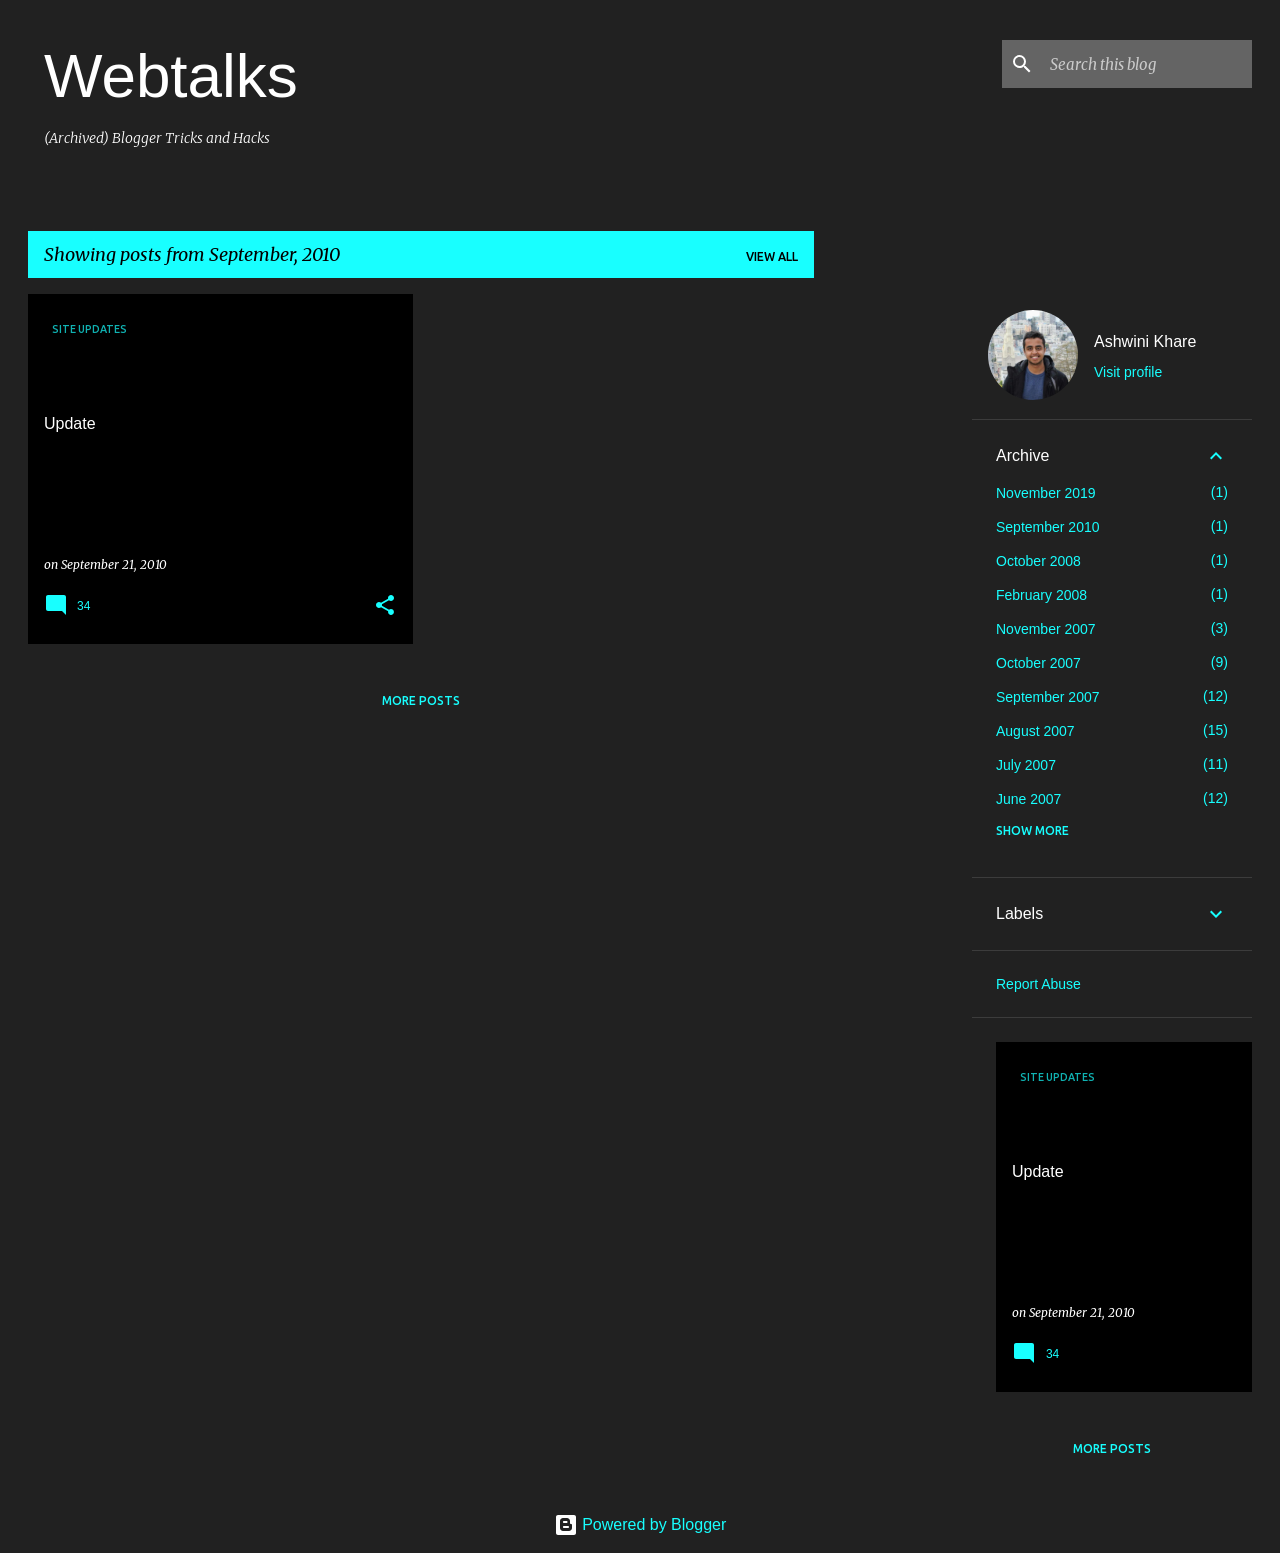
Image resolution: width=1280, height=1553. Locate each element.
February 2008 (1041, 595)
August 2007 (1035, 731)
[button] (385, 606)
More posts (421, 700)
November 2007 (1046, 629)
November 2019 (1046, 493)
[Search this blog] (1147, 64)
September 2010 (1048, 527)
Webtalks (171, 75)
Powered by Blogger (640, 1524)
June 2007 (1028, 799)
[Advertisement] (893, 594)
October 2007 (1038, 663)
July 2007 (1026, 765)
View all (772, 256)
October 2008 (1038, 561)
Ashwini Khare (1145, 341)
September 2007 (1048, 697)
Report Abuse (1038, 984)
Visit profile (1128, 372)
